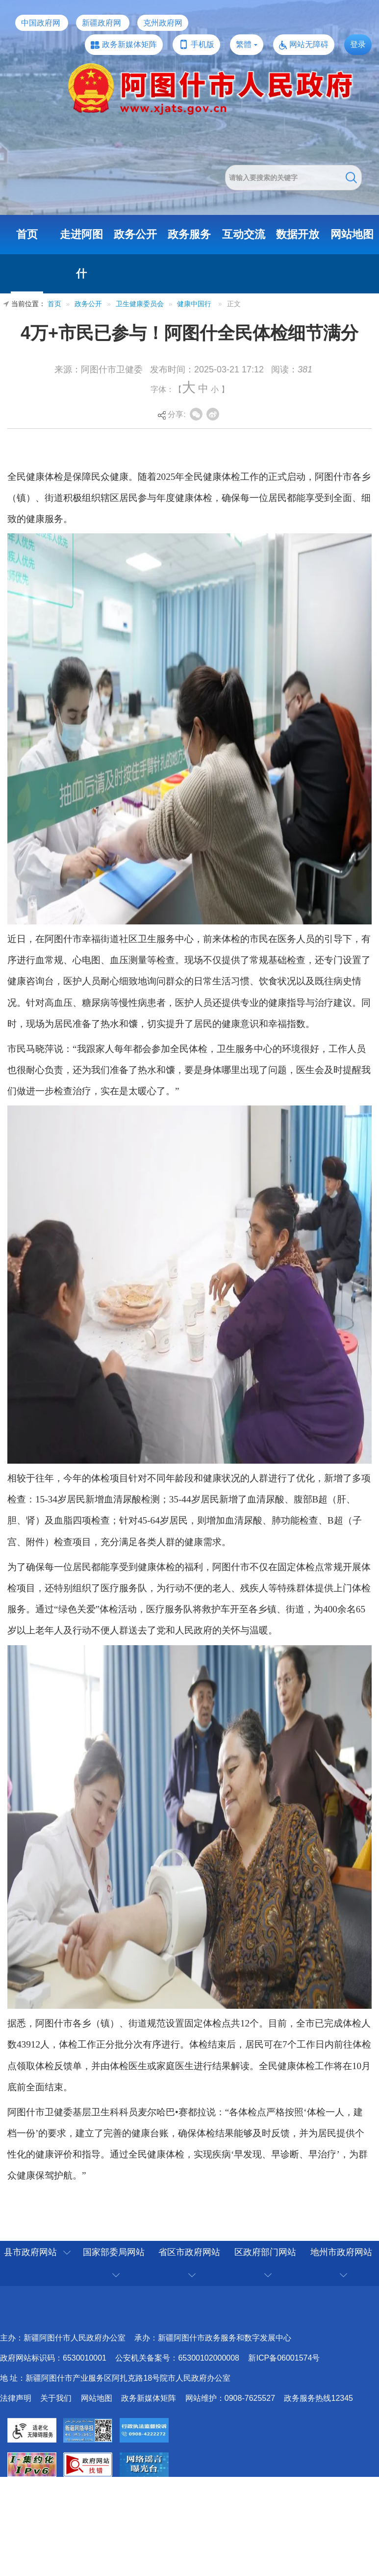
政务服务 (189, 234)
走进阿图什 (81, 254)
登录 (358, 44)
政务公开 (135, 234)
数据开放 (297, 234)
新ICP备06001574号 (284, 2358)
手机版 (202, 44)
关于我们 (56, 2398)
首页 (27, 234)
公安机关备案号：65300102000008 (177, 2358)
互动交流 (243, 234)
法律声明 (15, 2398)
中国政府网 (40, 23)
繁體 (244, 44)
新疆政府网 (101, 23)
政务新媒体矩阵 (129, 44)
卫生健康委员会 (140, 304)
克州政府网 (162, 23)
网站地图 (352, 234)
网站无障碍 (308, 44)
